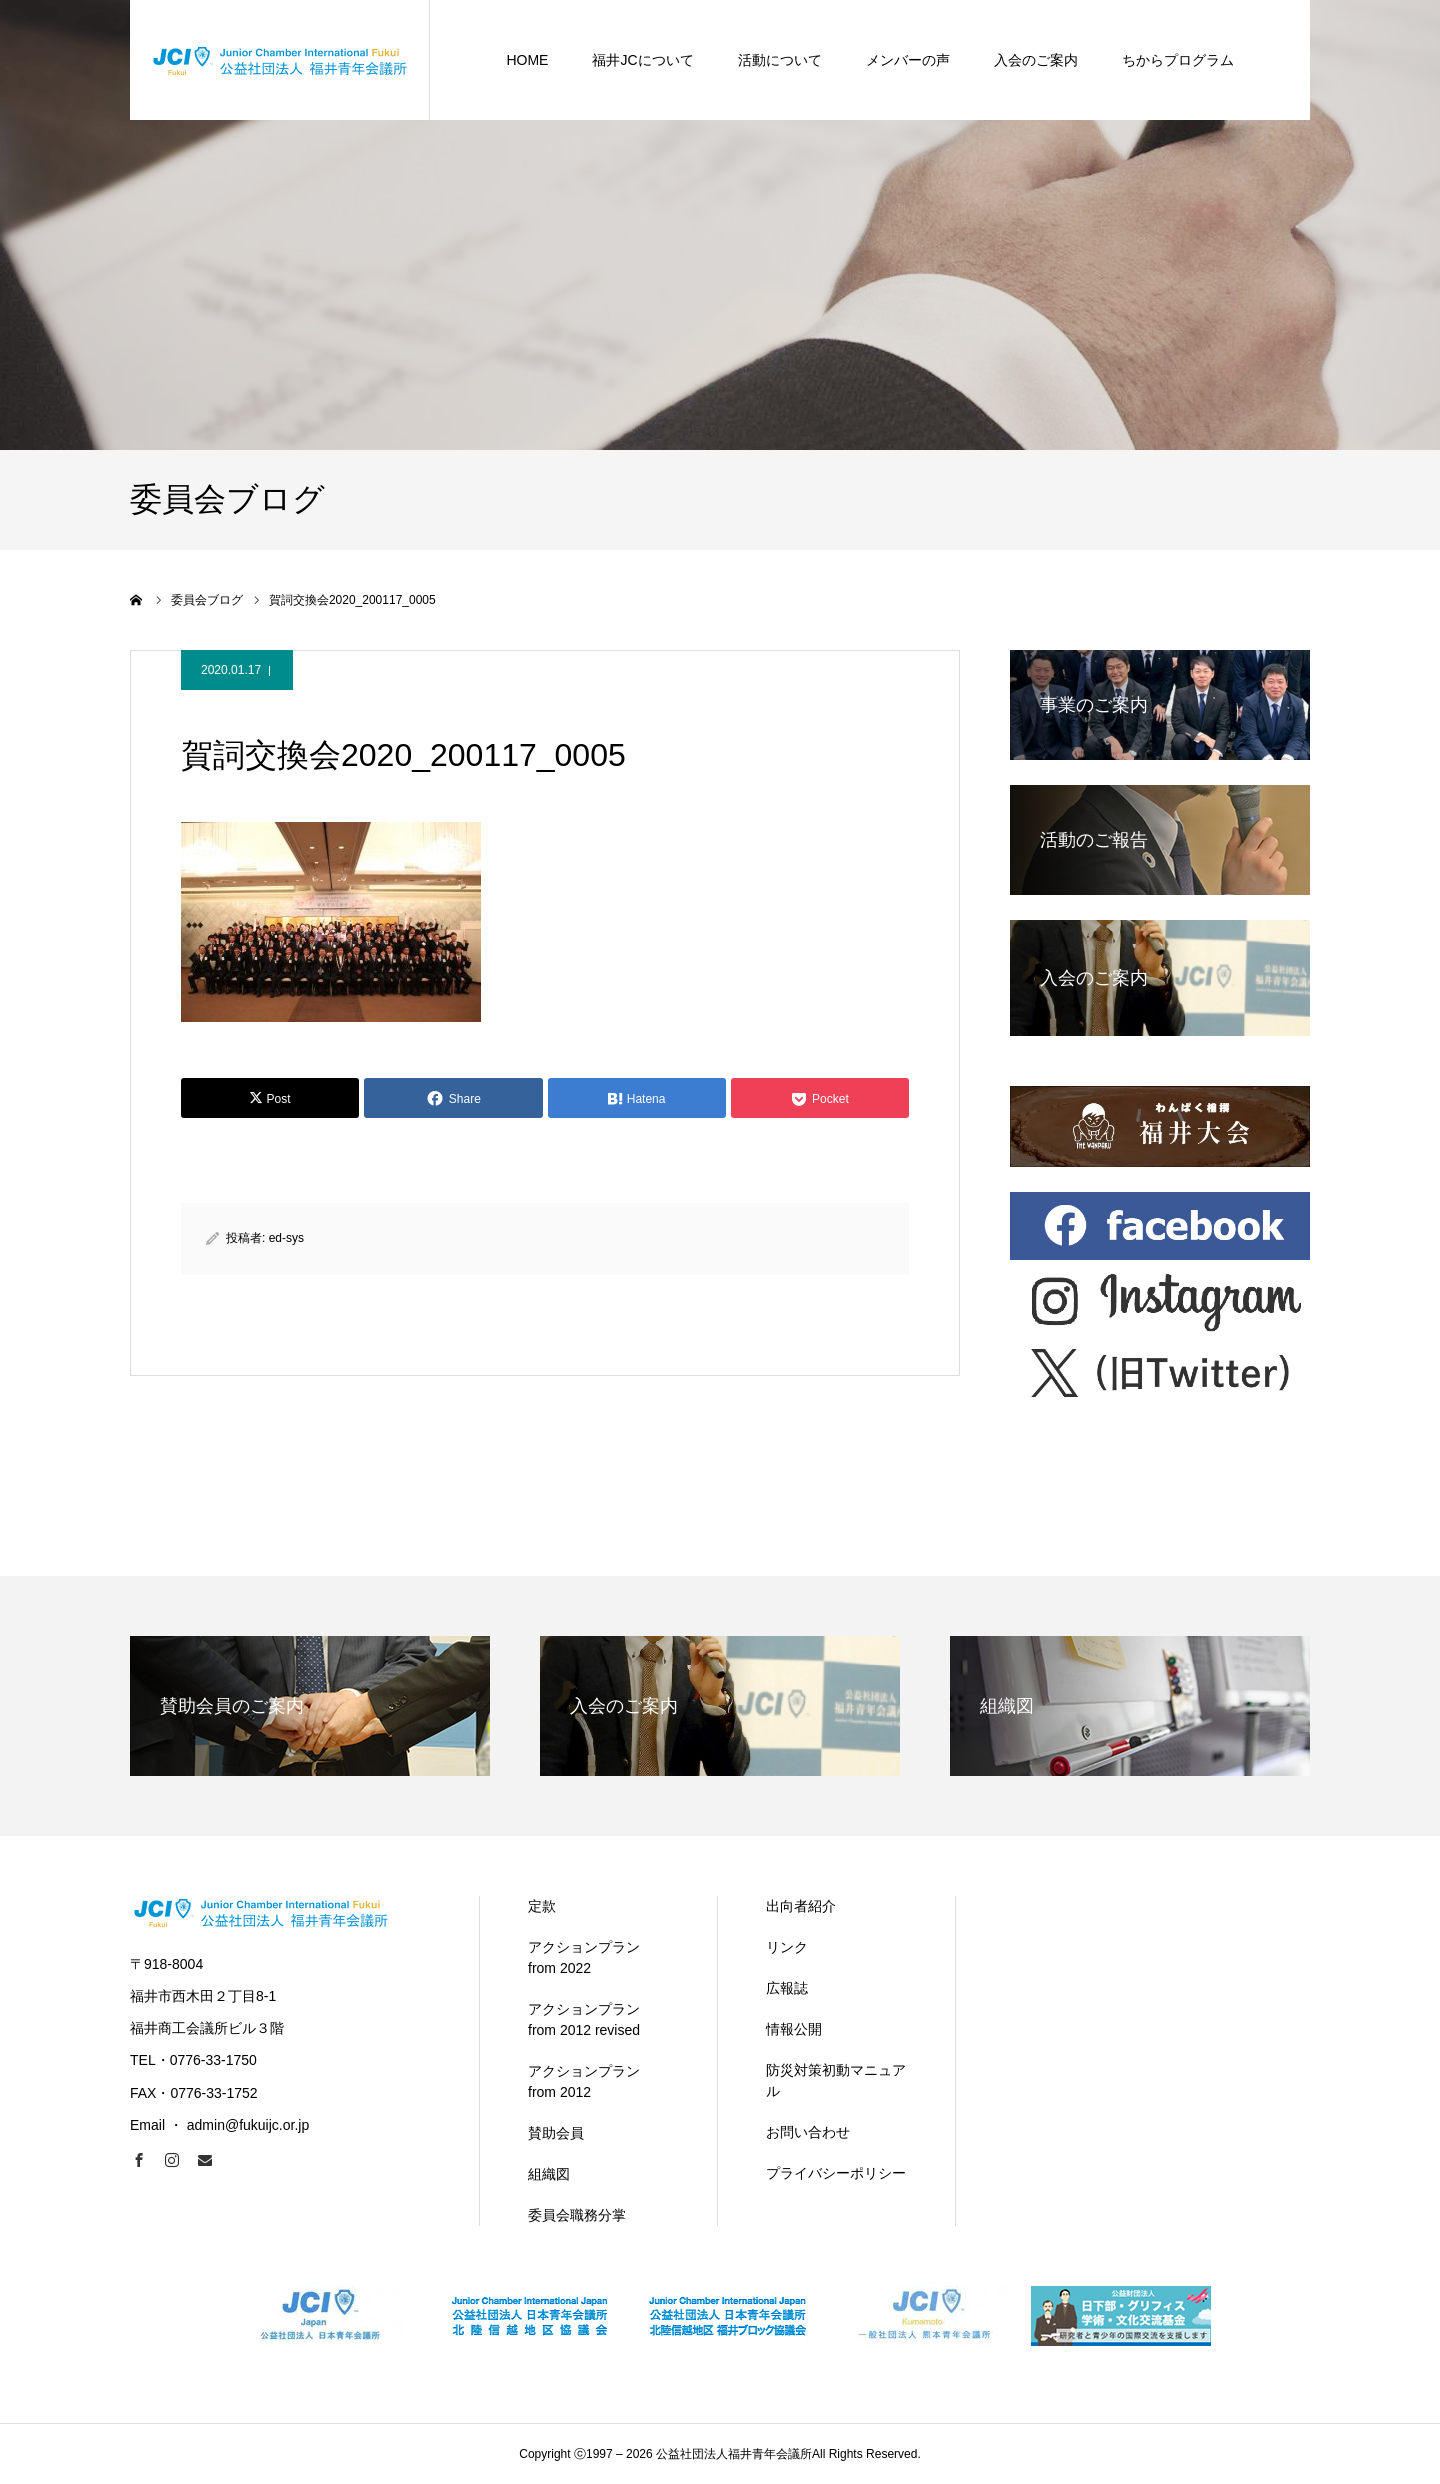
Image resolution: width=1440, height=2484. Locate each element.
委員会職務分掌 (577, 2215)
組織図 (549, 2174)
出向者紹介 (801, 1906)
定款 (542, 1906)
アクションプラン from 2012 (584, 2081)
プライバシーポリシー (836, 2173)
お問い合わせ (808, 2132)
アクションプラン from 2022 (584, 1957)
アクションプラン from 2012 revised (584, 2019)
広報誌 (787, 1988)
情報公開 (794, 2029)
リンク (787, 1947)
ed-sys (286, 1238)
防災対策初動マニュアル (836, 2080)
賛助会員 (556, 2133)
